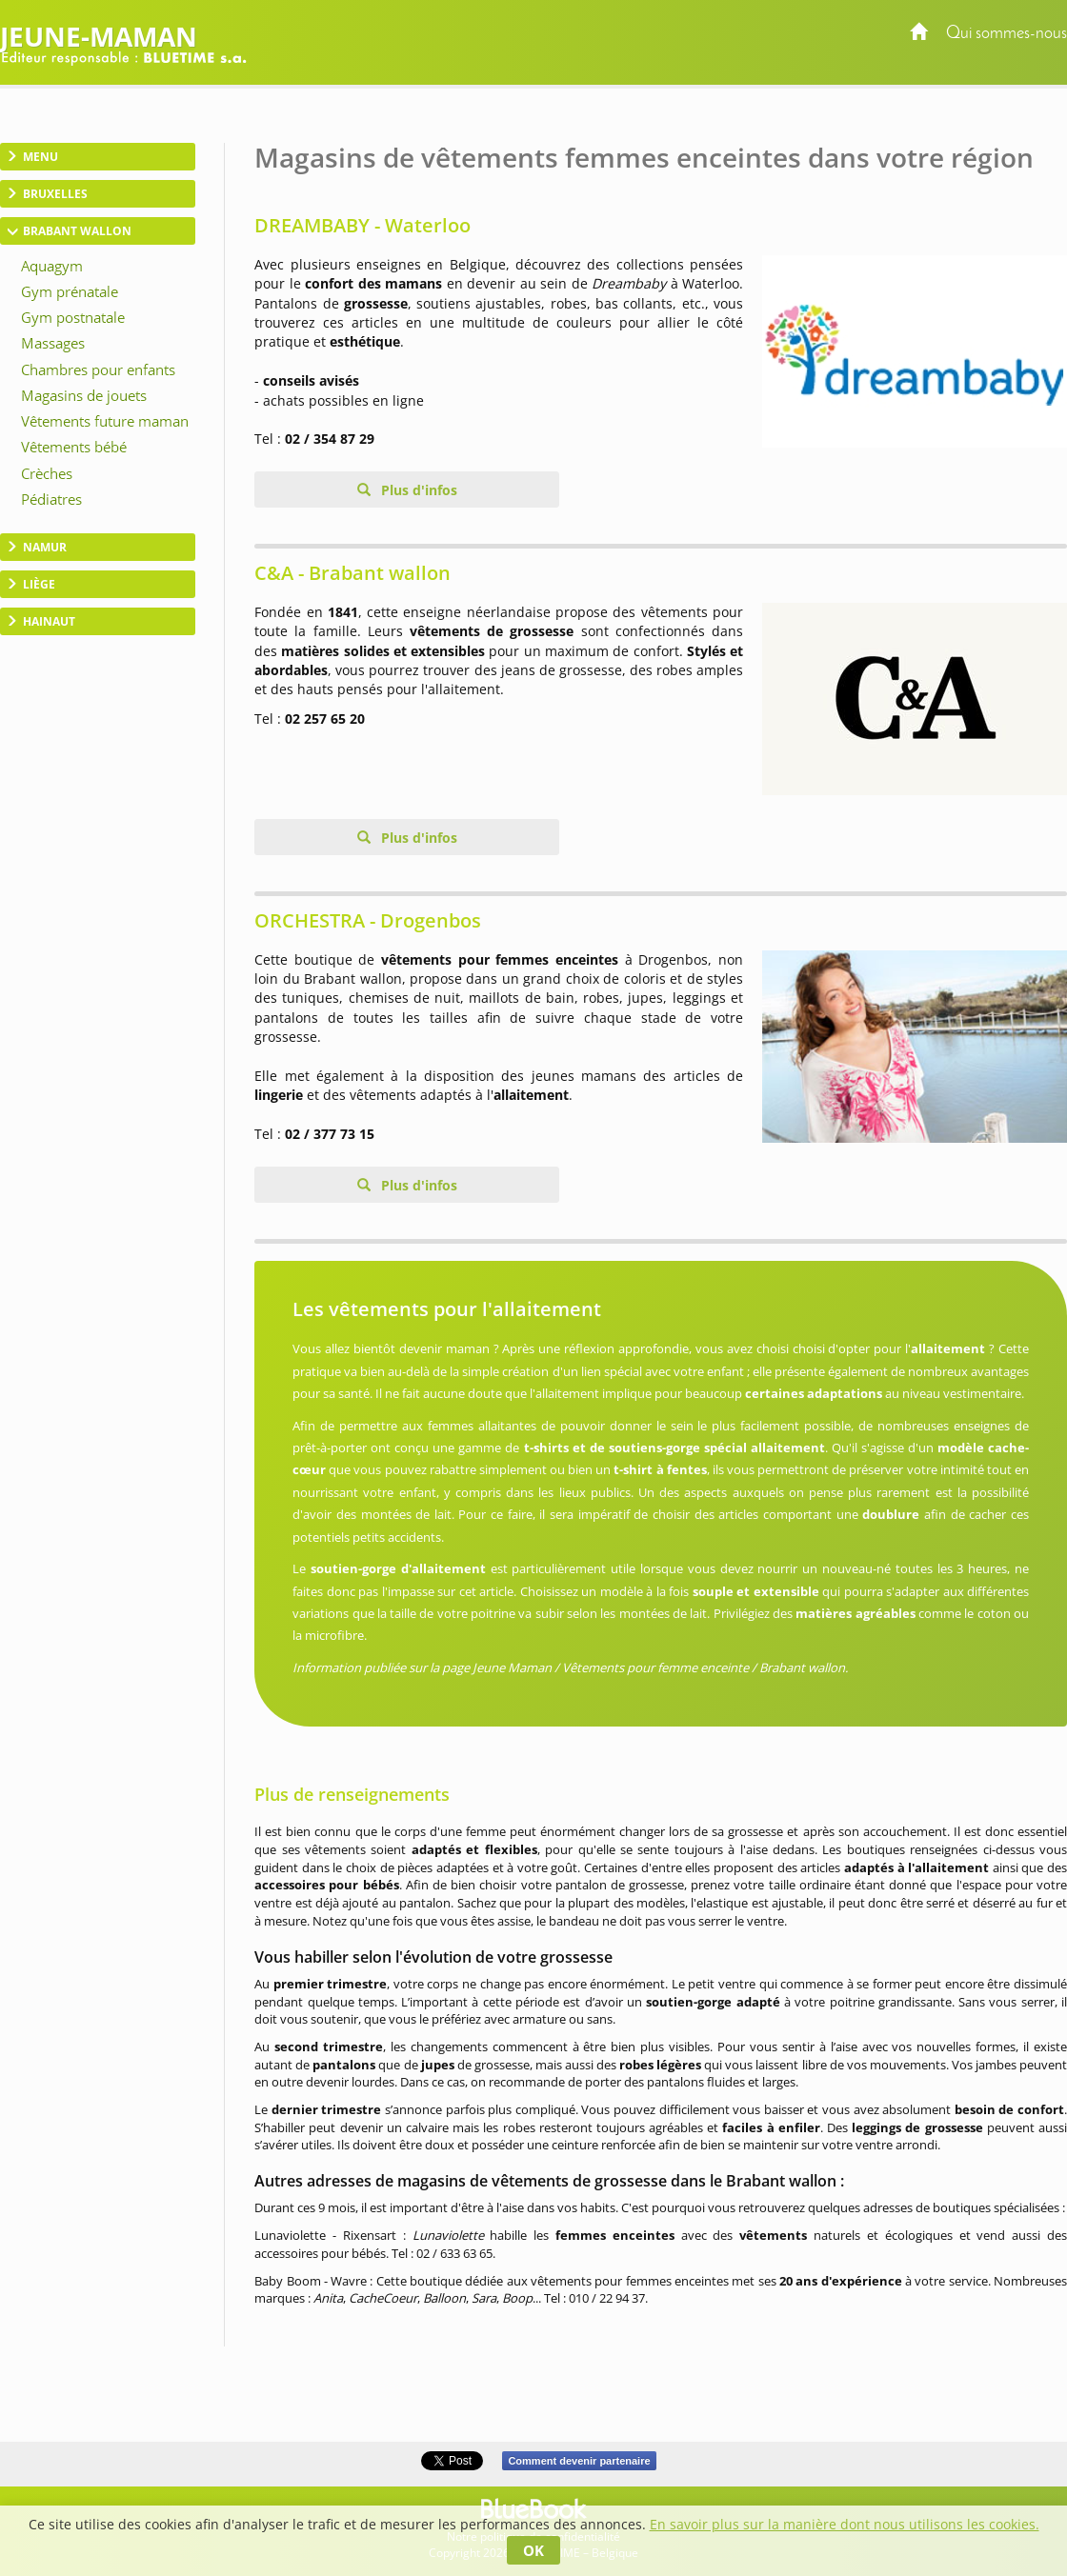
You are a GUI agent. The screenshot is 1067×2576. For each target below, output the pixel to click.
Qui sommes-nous (1006, 34)
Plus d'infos (417, 490)
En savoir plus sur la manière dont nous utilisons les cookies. (844, 2524)
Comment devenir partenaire (579, 2460)
